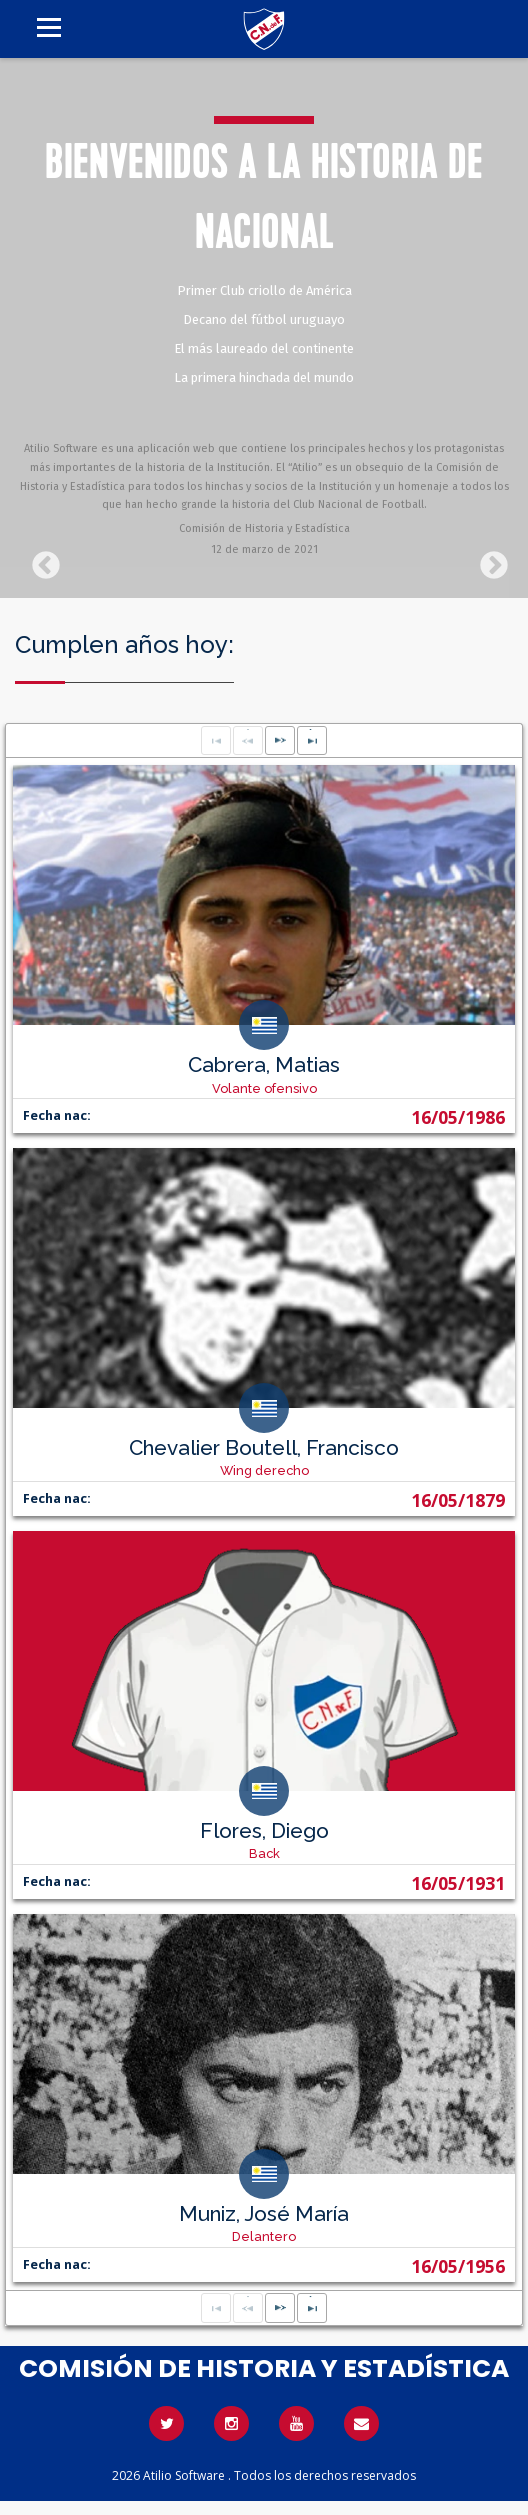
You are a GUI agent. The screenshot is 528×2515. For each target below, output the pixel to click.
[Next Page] (280, 741)
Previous (40, 560)
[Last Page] (312, 741)
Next (488, 560)
